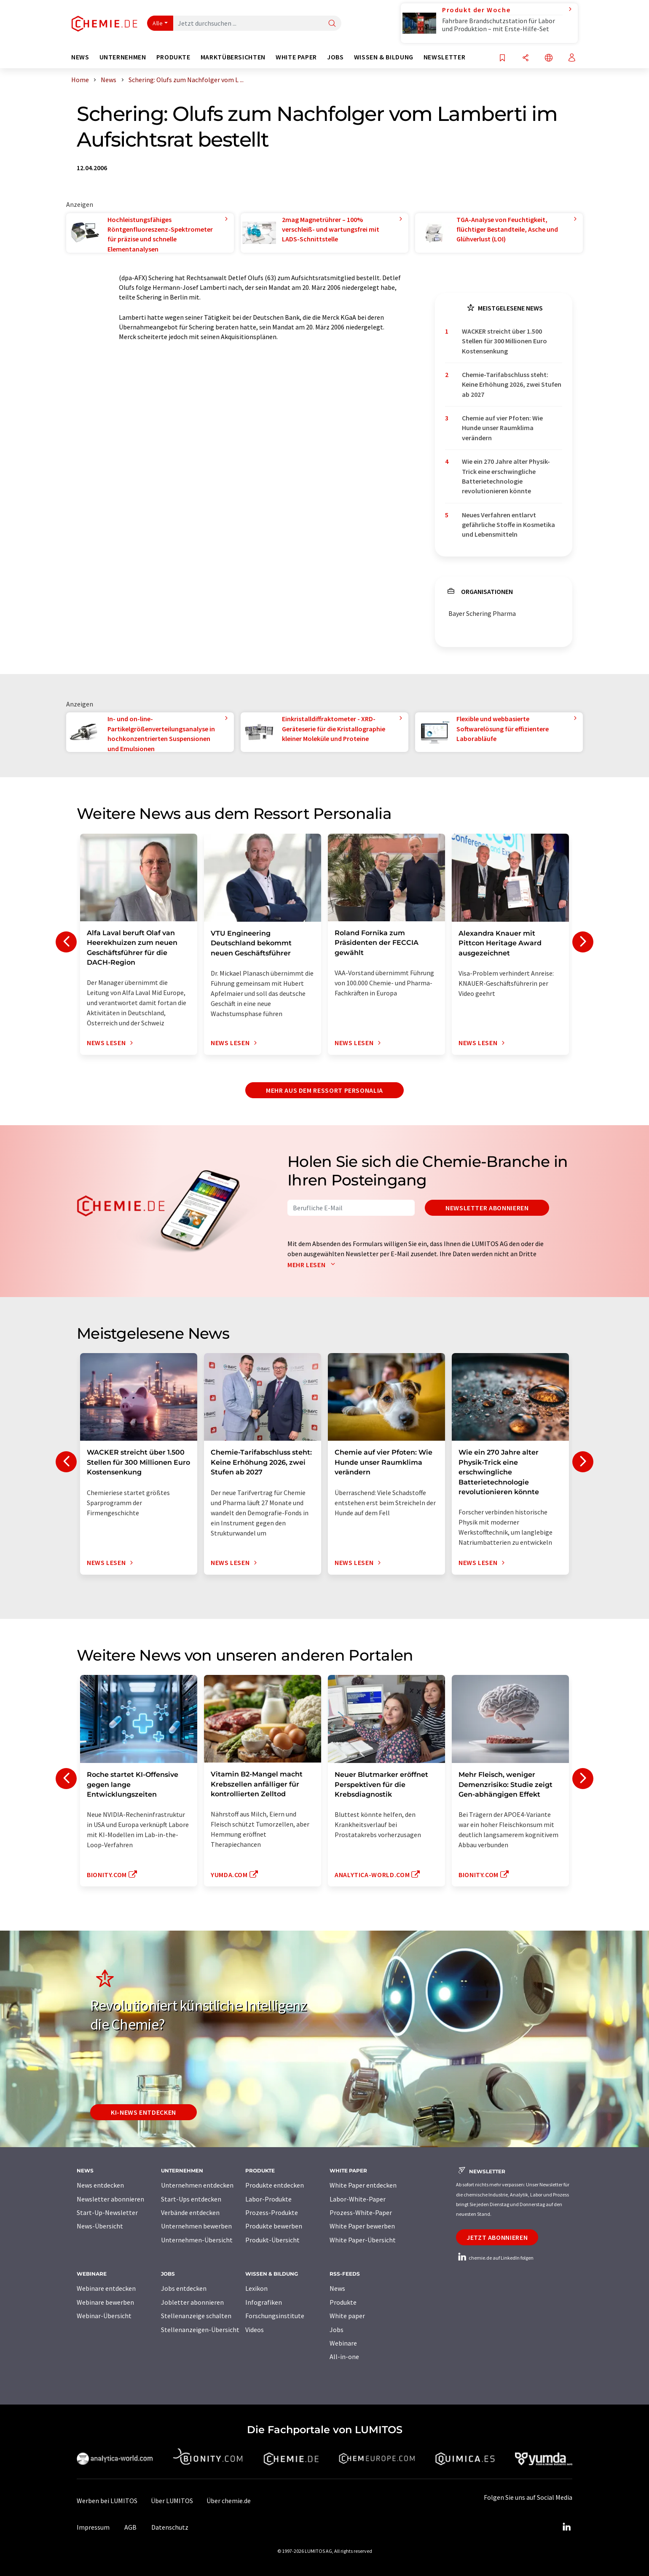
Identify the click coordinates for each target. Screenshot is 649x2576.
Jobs (336, 2329)
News (337, 2288)
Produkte (343, 2302)
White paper (347, 2315)
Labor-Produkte (268, 2199)
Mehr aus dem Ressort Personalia (324, 1090)
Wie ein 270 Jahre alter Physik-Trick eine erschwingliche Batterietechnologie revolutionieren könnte (506, 476)
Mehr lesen (313, 1264)
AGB (130, 2527)
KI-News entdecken (143, 2112)
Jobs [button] (335, 57)
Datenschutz (169, 2527)
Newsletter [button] (444, 57)
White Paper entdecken (363, 2185)
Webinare (343, 2343)
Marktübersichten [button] (233, 57)
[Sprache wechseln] (549, 58)
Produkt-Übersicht (272, 2240)
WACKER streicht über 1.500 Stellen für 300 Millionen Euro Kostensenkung (504, 341)
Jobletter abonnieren (192, 2302)
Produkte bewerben (273, 2226)
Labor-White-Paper (358, 2199)
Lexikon (256, 2288)
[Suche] (332, 24)
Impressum (93, 2527)
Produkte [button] (173, 57)
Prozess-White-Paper (361, 2212)
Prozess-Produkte (271, 2212)
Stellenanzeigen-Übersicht (200, 2329)
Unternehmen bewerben (196, 2226)
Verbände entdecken (190, 2212)
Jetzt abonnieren (497, 2237)
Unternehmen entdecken (197, 2185)
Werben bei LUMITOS (107, 2500)
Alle (158, 23)
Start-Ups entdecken (191, 2199)
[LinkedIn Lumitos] (566, 2527)
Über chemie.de (228, 2500)
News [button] (80, 57)
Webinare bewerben (105, 2302)
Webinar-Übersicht (104, 2315)
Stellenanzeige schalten (196, 2315)
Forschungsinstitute (274, 2315)
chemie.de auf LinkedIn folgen (495, 2258)
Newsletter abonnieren (486, 1208)
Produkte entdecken (274, 2185)
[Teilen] (525, 58)
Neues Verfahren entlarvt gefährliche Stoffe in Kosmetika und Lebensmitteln (508, 525)
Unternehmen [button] (122, 57)
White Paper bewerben (362, 2226)
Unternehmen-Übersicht (197, 2240)
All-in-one (344, 2356)
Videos (254, 2329)
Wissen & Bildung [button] (383, 57)
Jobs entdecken (183, 2288)
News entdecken (100, 2185)
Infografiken (263, 2302)
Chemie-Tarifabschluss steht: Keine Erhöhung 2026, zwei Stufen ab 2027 (511, 384)
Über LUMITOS (172, 2500)
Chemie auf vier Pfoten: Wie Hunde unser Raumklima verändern (502, 428)
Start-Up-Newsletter (107, 2212)
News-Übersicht (100, 2226)
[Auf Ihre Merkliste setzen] (502, 58)
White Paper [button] (296, 57)
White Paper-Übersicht (363, 2240)
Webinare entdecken (106, 2288)
